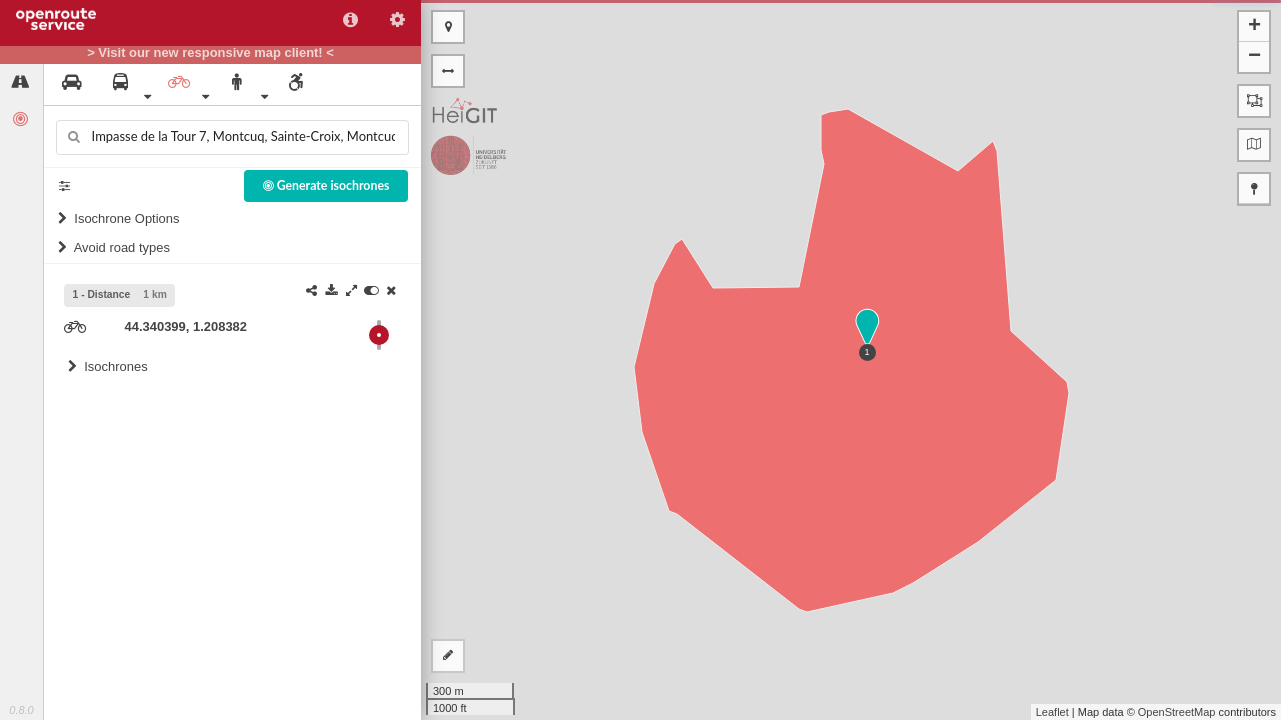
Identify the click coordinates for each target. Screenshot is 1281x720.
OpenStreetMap (1177, 712)
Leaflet (1052, 712)
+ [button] (1254, 27)
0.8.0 (21, 710)
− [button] (1254, 57)
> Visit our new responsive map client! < (210, 53)
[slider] (379, 335)
